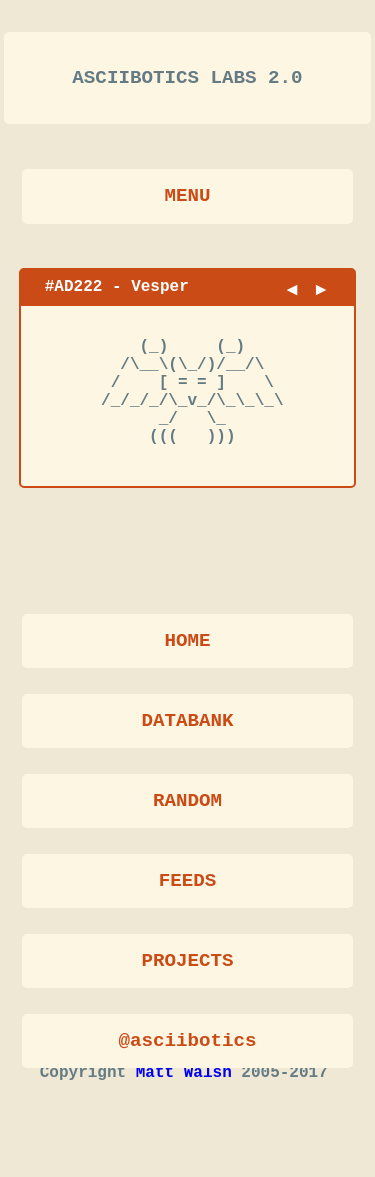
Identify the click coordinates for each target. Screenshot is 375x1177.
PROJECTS (187, 963)
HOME (187, 643)
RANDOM (187, 803)
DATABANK (187, 723)
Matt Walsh (184, 1108)
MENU (187, 203)
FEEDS (188, 883)
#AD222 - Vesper (117, 294)
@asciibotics (187, 1043)
